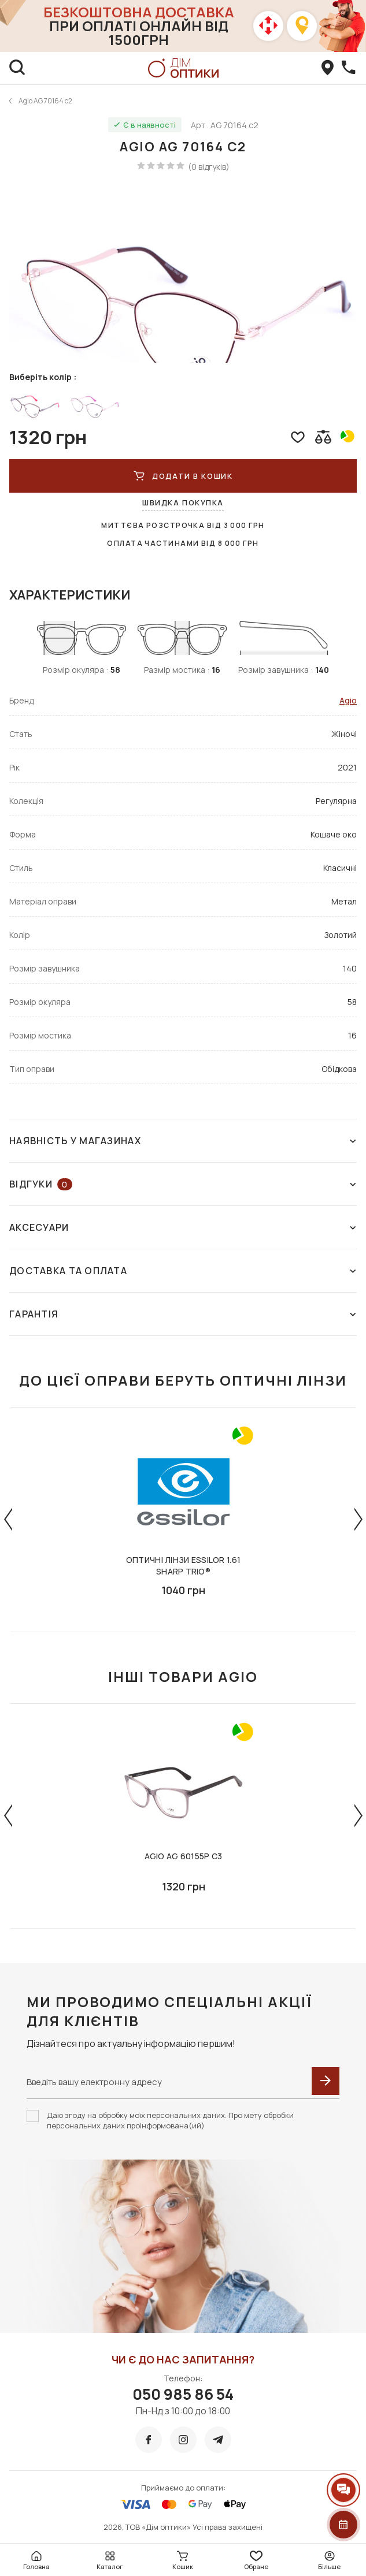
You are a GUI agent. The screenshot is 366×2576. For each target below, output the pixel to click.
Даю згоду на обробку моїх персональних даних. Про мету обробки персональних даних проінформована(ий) (170, 2120)
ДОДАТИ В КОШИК (183, 476)
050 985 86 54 (183, 2394)
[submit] (325, 2081)
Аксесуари (183, 1227)
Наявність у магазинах (183, 1140)
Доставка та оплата (183, 1270)
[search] (17, 68)
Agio (348, 700)
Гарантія (183, 1314)
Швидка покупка (183, 502)
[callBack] (349, 68)
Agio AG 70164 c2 (45, 101)
